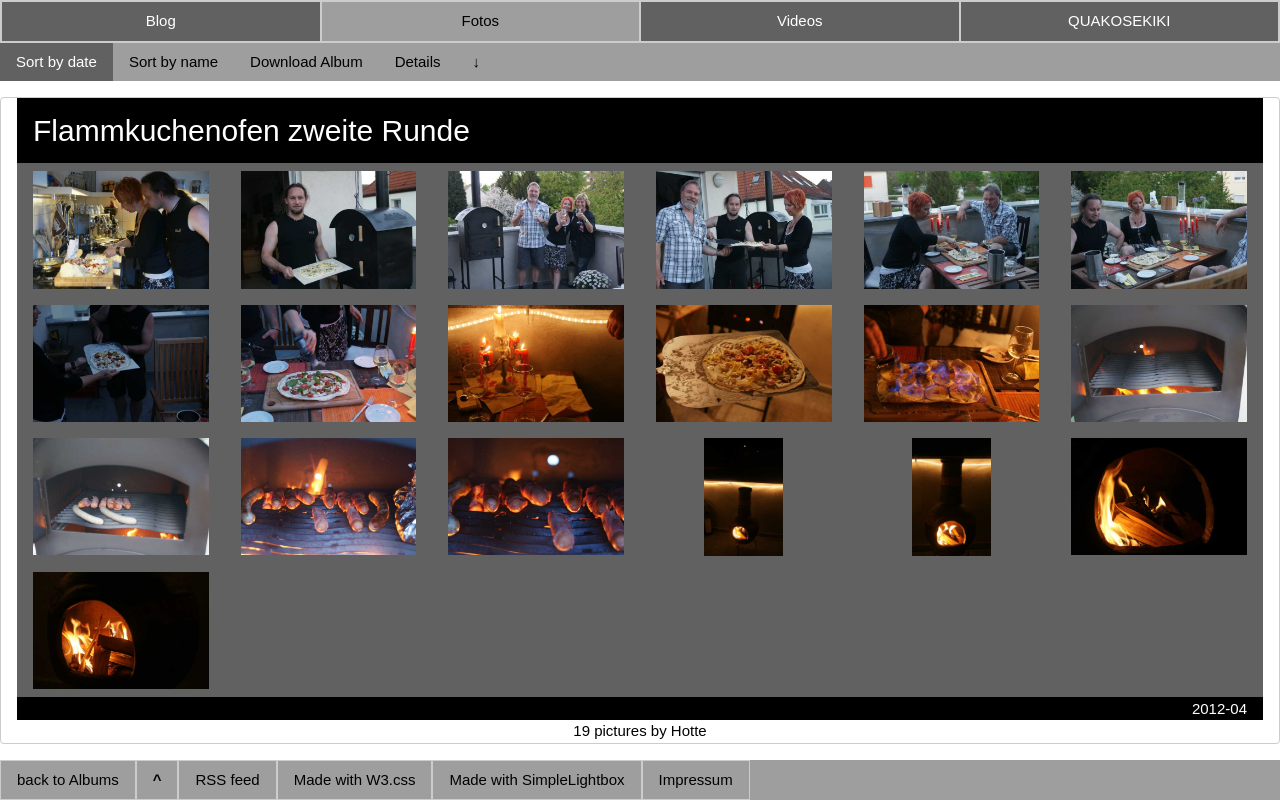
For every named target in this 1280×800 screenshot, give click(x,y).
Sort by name (173, 61)
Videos (800, 20)
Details (418, 61)
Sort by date (56, 61)
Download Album (306, 61)
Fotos (480, 20)
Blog (161, 20)
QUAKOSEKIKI (1119, 20)
